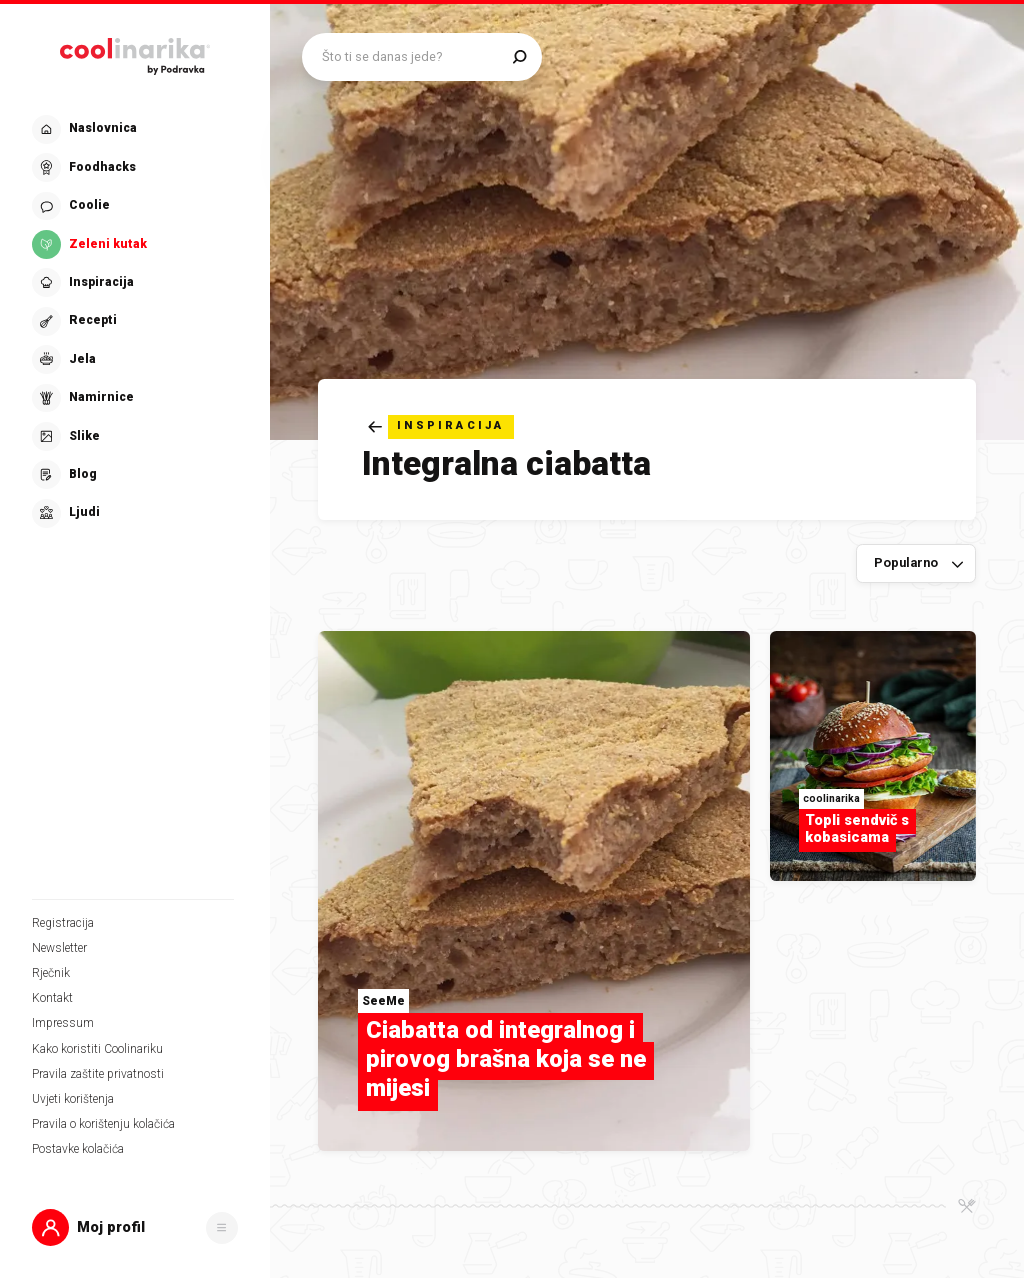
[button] (135, 1227)
